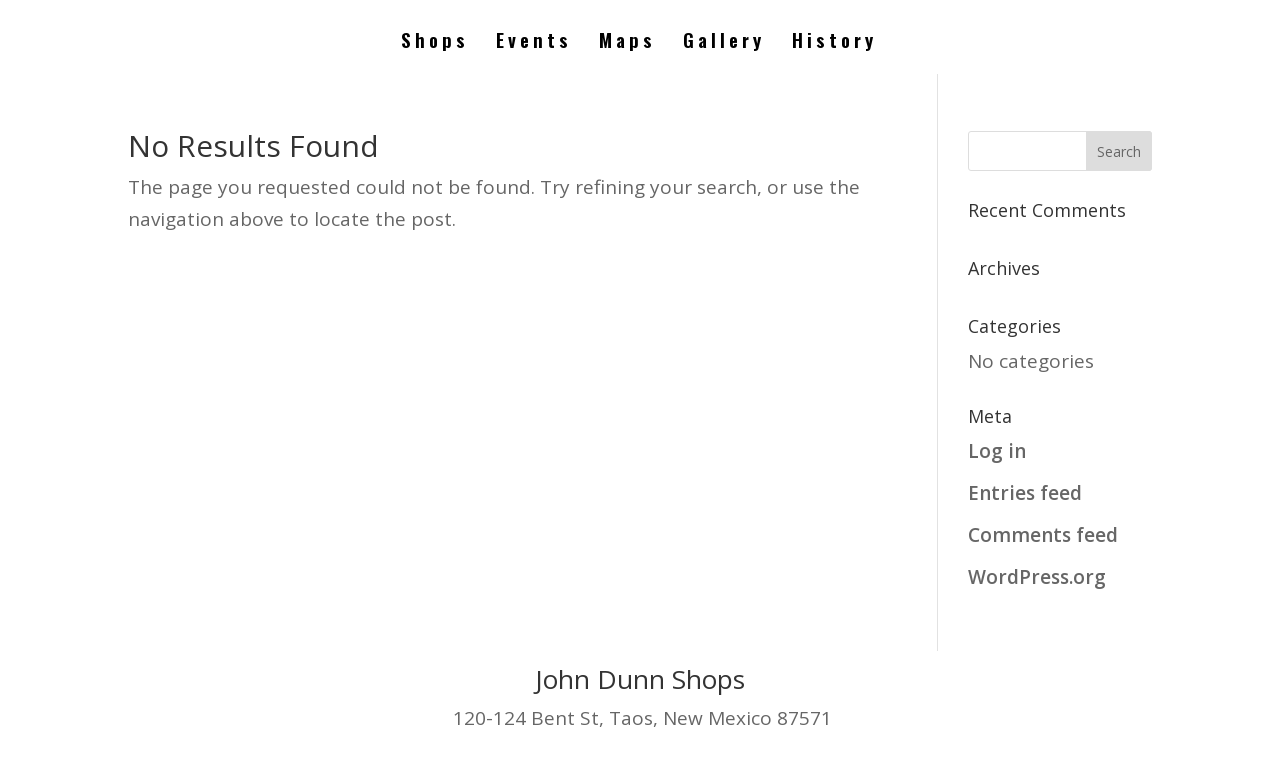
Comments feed (1043, 535)
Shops (435, 42)
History (834, 42)
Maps (627, 42)
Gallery (724, 42)
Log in (997, 451)
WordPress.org (1037, 577)
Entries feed (1025, 493)
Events (534, 42)
